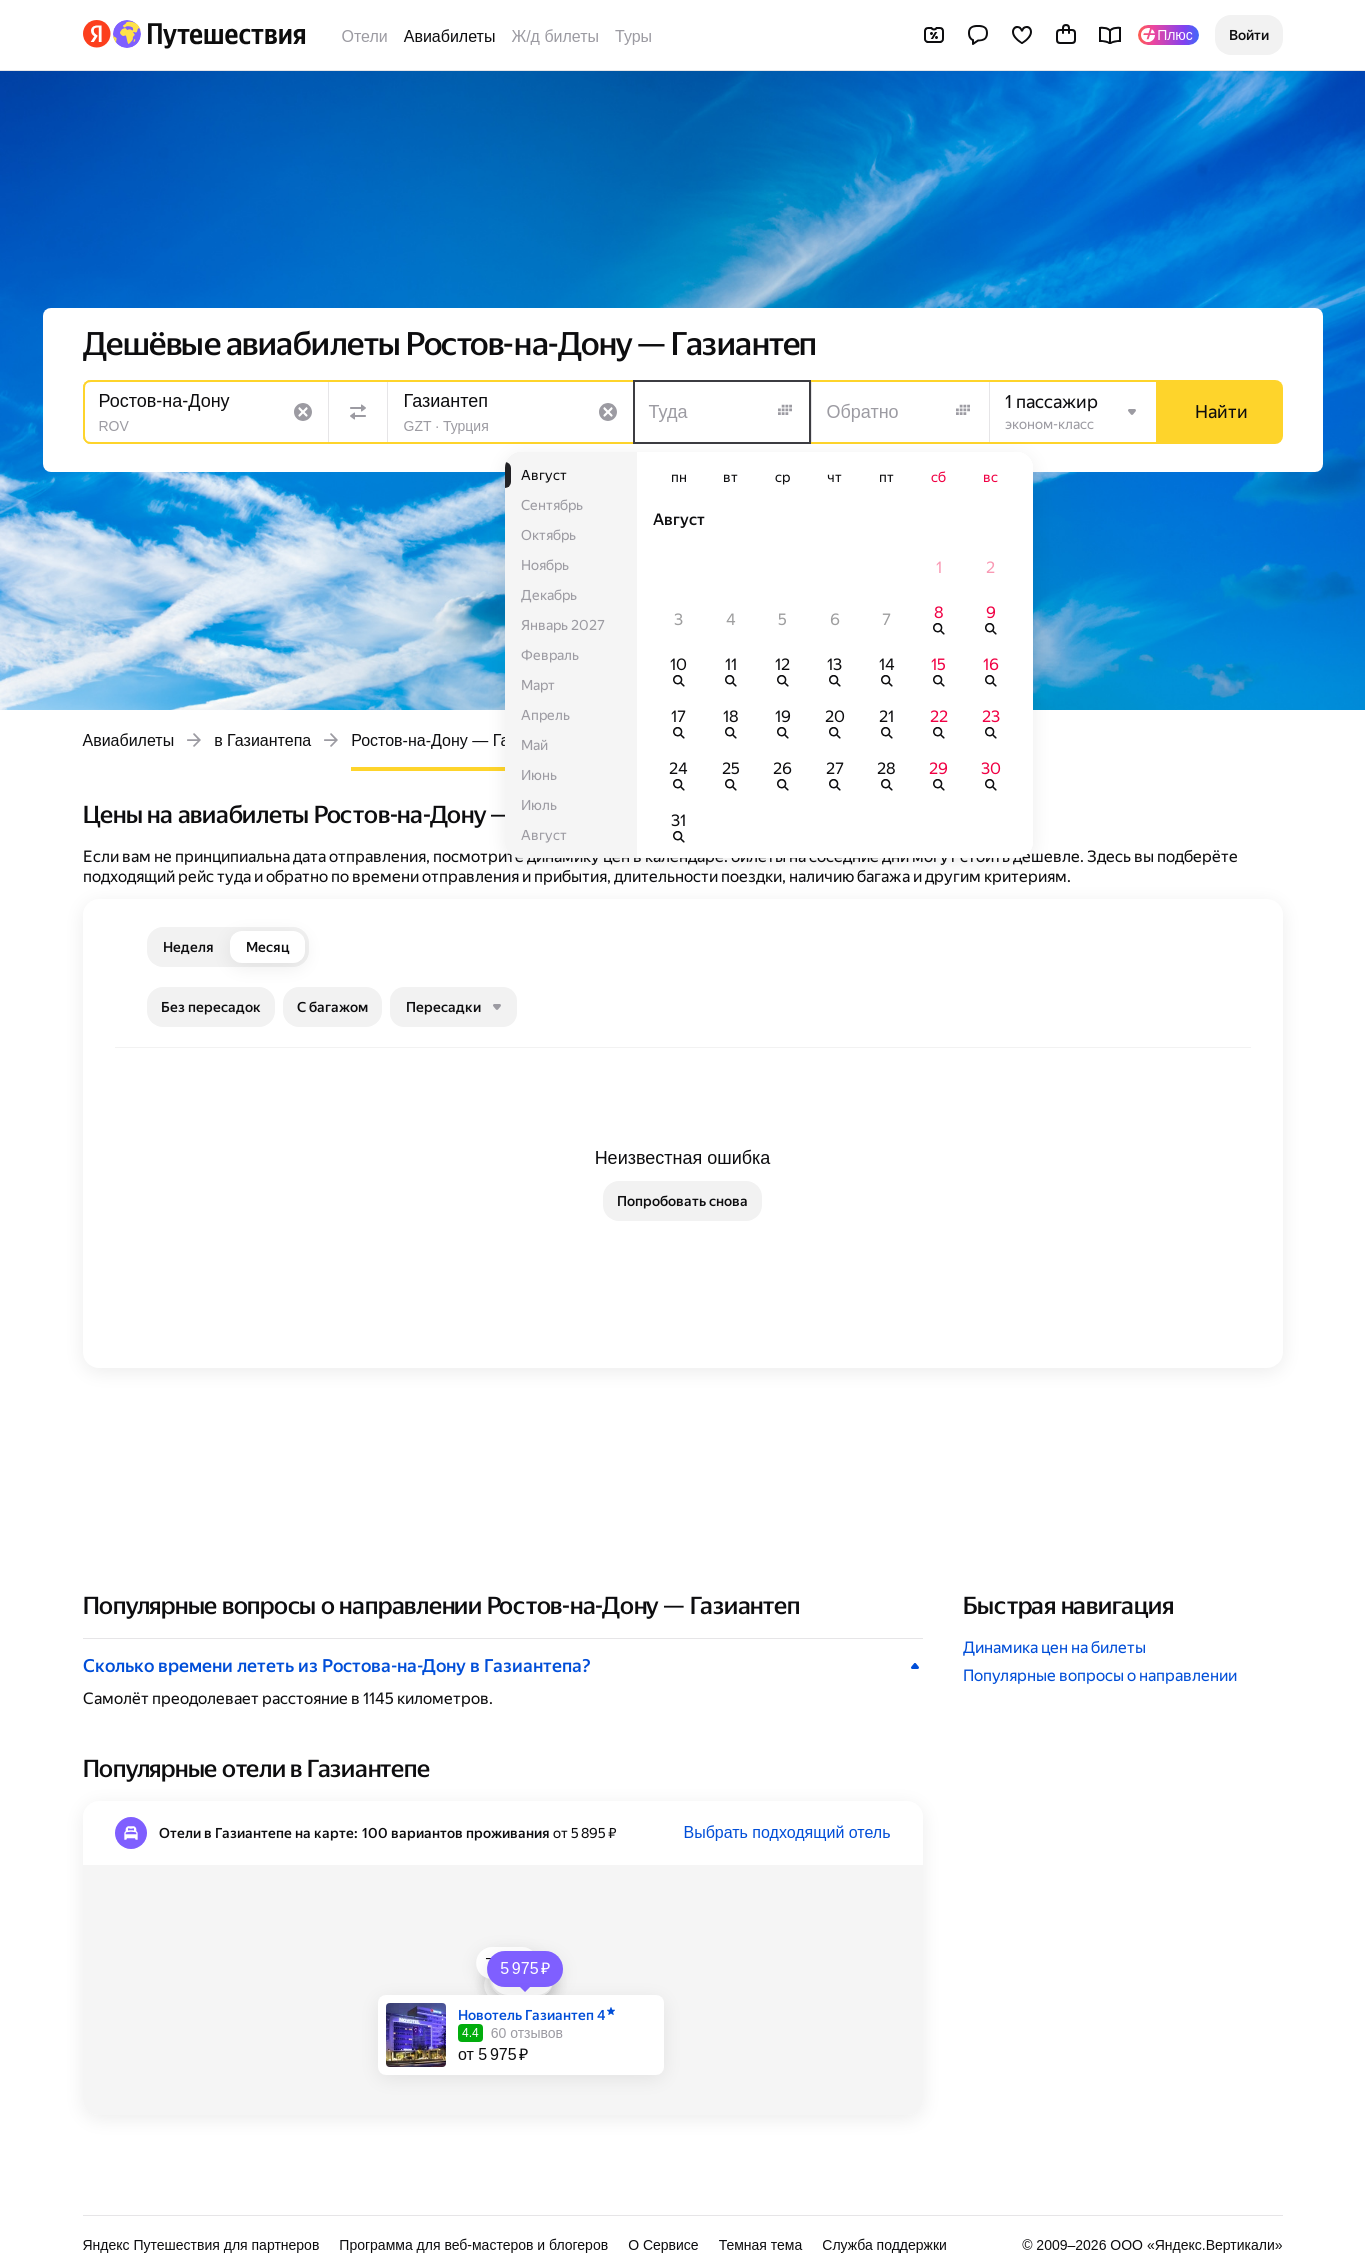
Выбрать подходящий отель (786, 1832)
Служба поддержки (884, 2245)
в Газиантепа (262, 740)
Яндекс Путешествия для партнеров (201, 2245)
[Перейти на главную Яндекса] (97, 34)
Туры (633, 36)
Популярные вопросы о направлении (1100, 1675)
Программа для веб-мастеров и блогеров (473, 2245)
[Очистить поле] (303, 412)
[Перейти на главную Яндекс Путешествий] (208, 34)
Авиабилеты (450, 36)
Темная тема (761, 2245)
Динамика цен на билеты (1054, 1647)
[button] (1249, 35)
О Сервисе (663, 2245)
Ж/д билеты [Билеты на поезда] (555, 36)
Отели (365, 36)
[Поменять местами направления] (358, 412)
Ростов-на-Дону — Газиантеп (459, 740)
